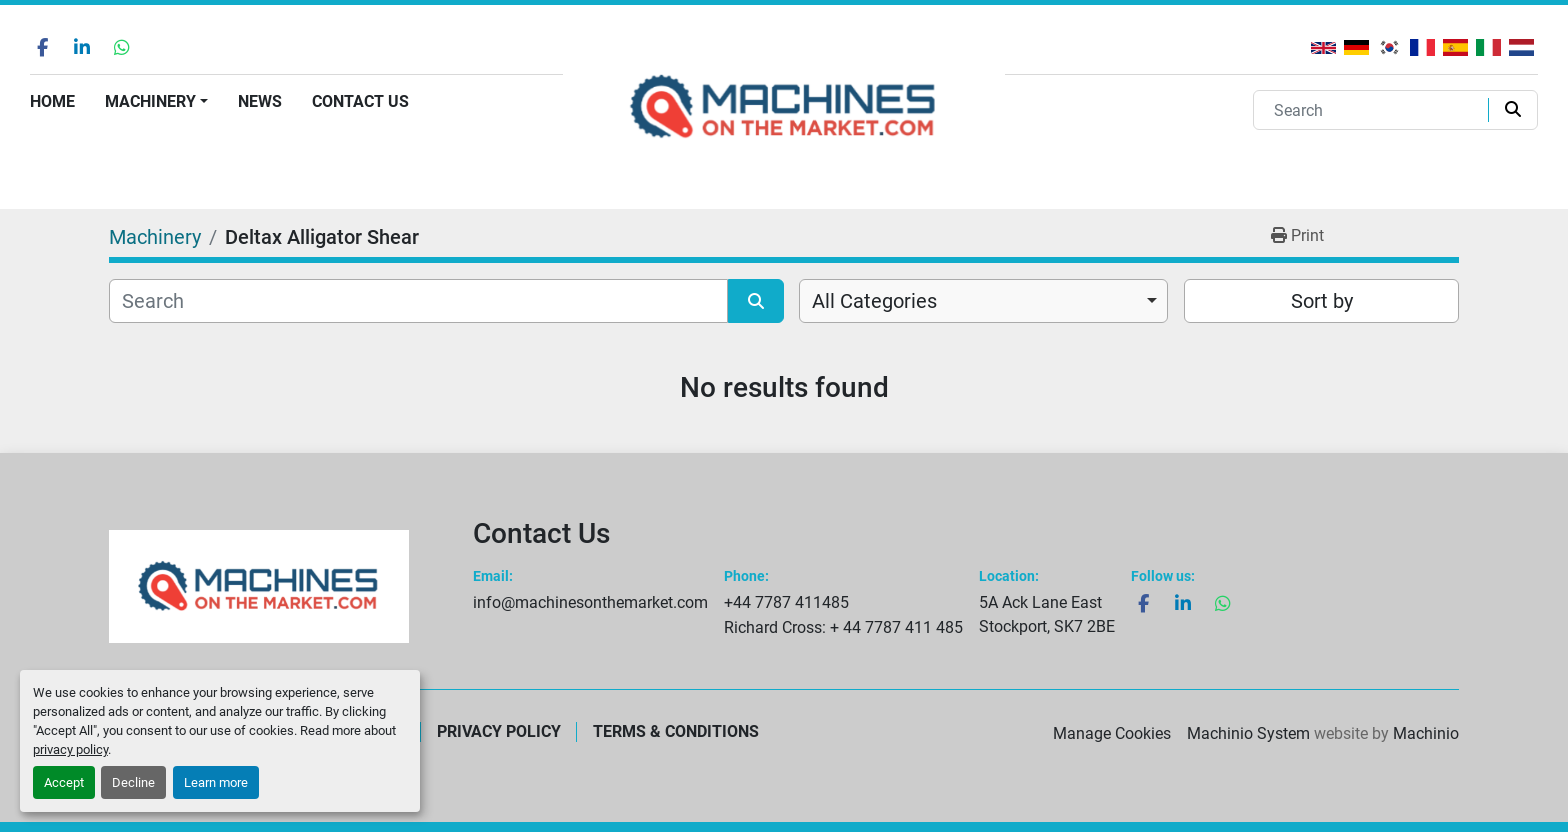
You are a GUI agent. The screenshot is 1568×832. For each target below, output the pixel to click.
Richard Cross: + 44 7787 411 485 (843, 627)
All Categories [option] (874, 301)
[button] (156, 102)
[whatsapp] (122, 47)
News (260, 101)
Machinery (150, 101)
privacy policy (70, 749)
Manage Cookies (1112, 733)
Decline (133, 782)
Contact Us (360, 101)
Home (52, 101)
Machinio (1426, 733)
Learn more (216, 782)
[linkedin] (82, 47)
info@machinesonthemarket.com (590, 602)
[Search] (1375, 110)
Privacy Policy (499, 731)
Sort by (1322, 301)
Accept (64, 782)
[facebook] (42, 47)
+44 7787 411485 (786, 602)
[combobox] (983, 301)
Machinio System (1248, 733)
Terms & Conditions (676, 731)
